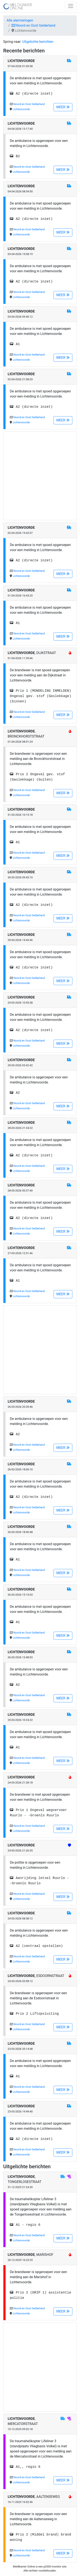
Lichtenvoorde (21, 109)
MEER (63, 107)
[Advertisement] (40, 476)
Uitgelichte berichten (37, 42)
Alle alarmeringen (20, 20)
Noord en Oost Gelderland (33, 25)
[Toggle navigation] (71, 6)
